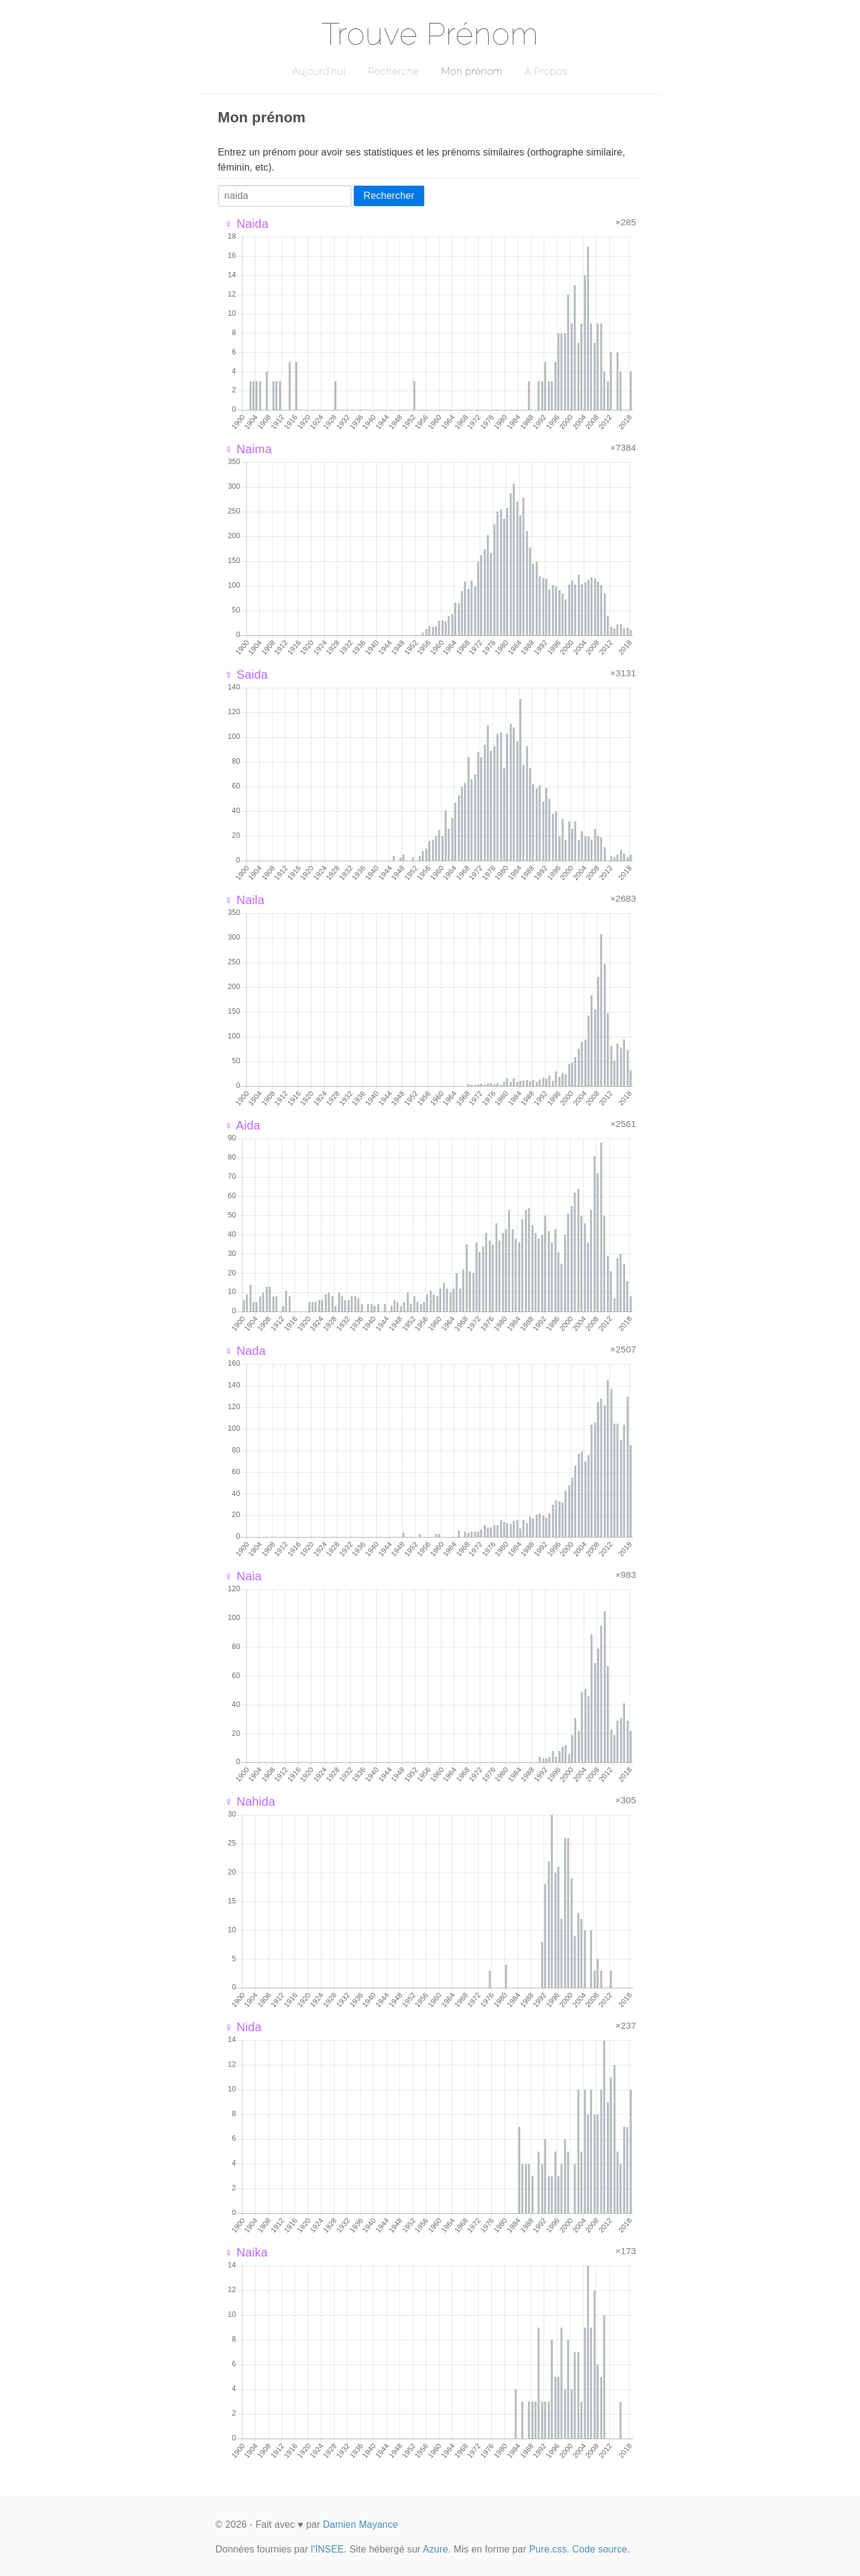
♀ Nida (243, 2027)
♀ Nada (245, 1350)
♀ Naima (248, 449)
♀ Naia (243, 1576)
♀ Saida (246, 674)
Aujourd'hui (319, 71)
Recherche (393, 71)
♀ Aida (242, 1125)
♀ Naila (244, 899)
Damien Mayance (360, 2524)
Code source (600, 2549)
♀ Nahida (249, 1801)
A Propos (546, 71)
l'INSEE (327, 2549)
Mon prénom (471, 71)
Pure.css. (549, 2549)
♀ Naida (246, 223)
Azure (435, 2549)
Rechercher (388, 195)
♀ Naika (246, 2252)
